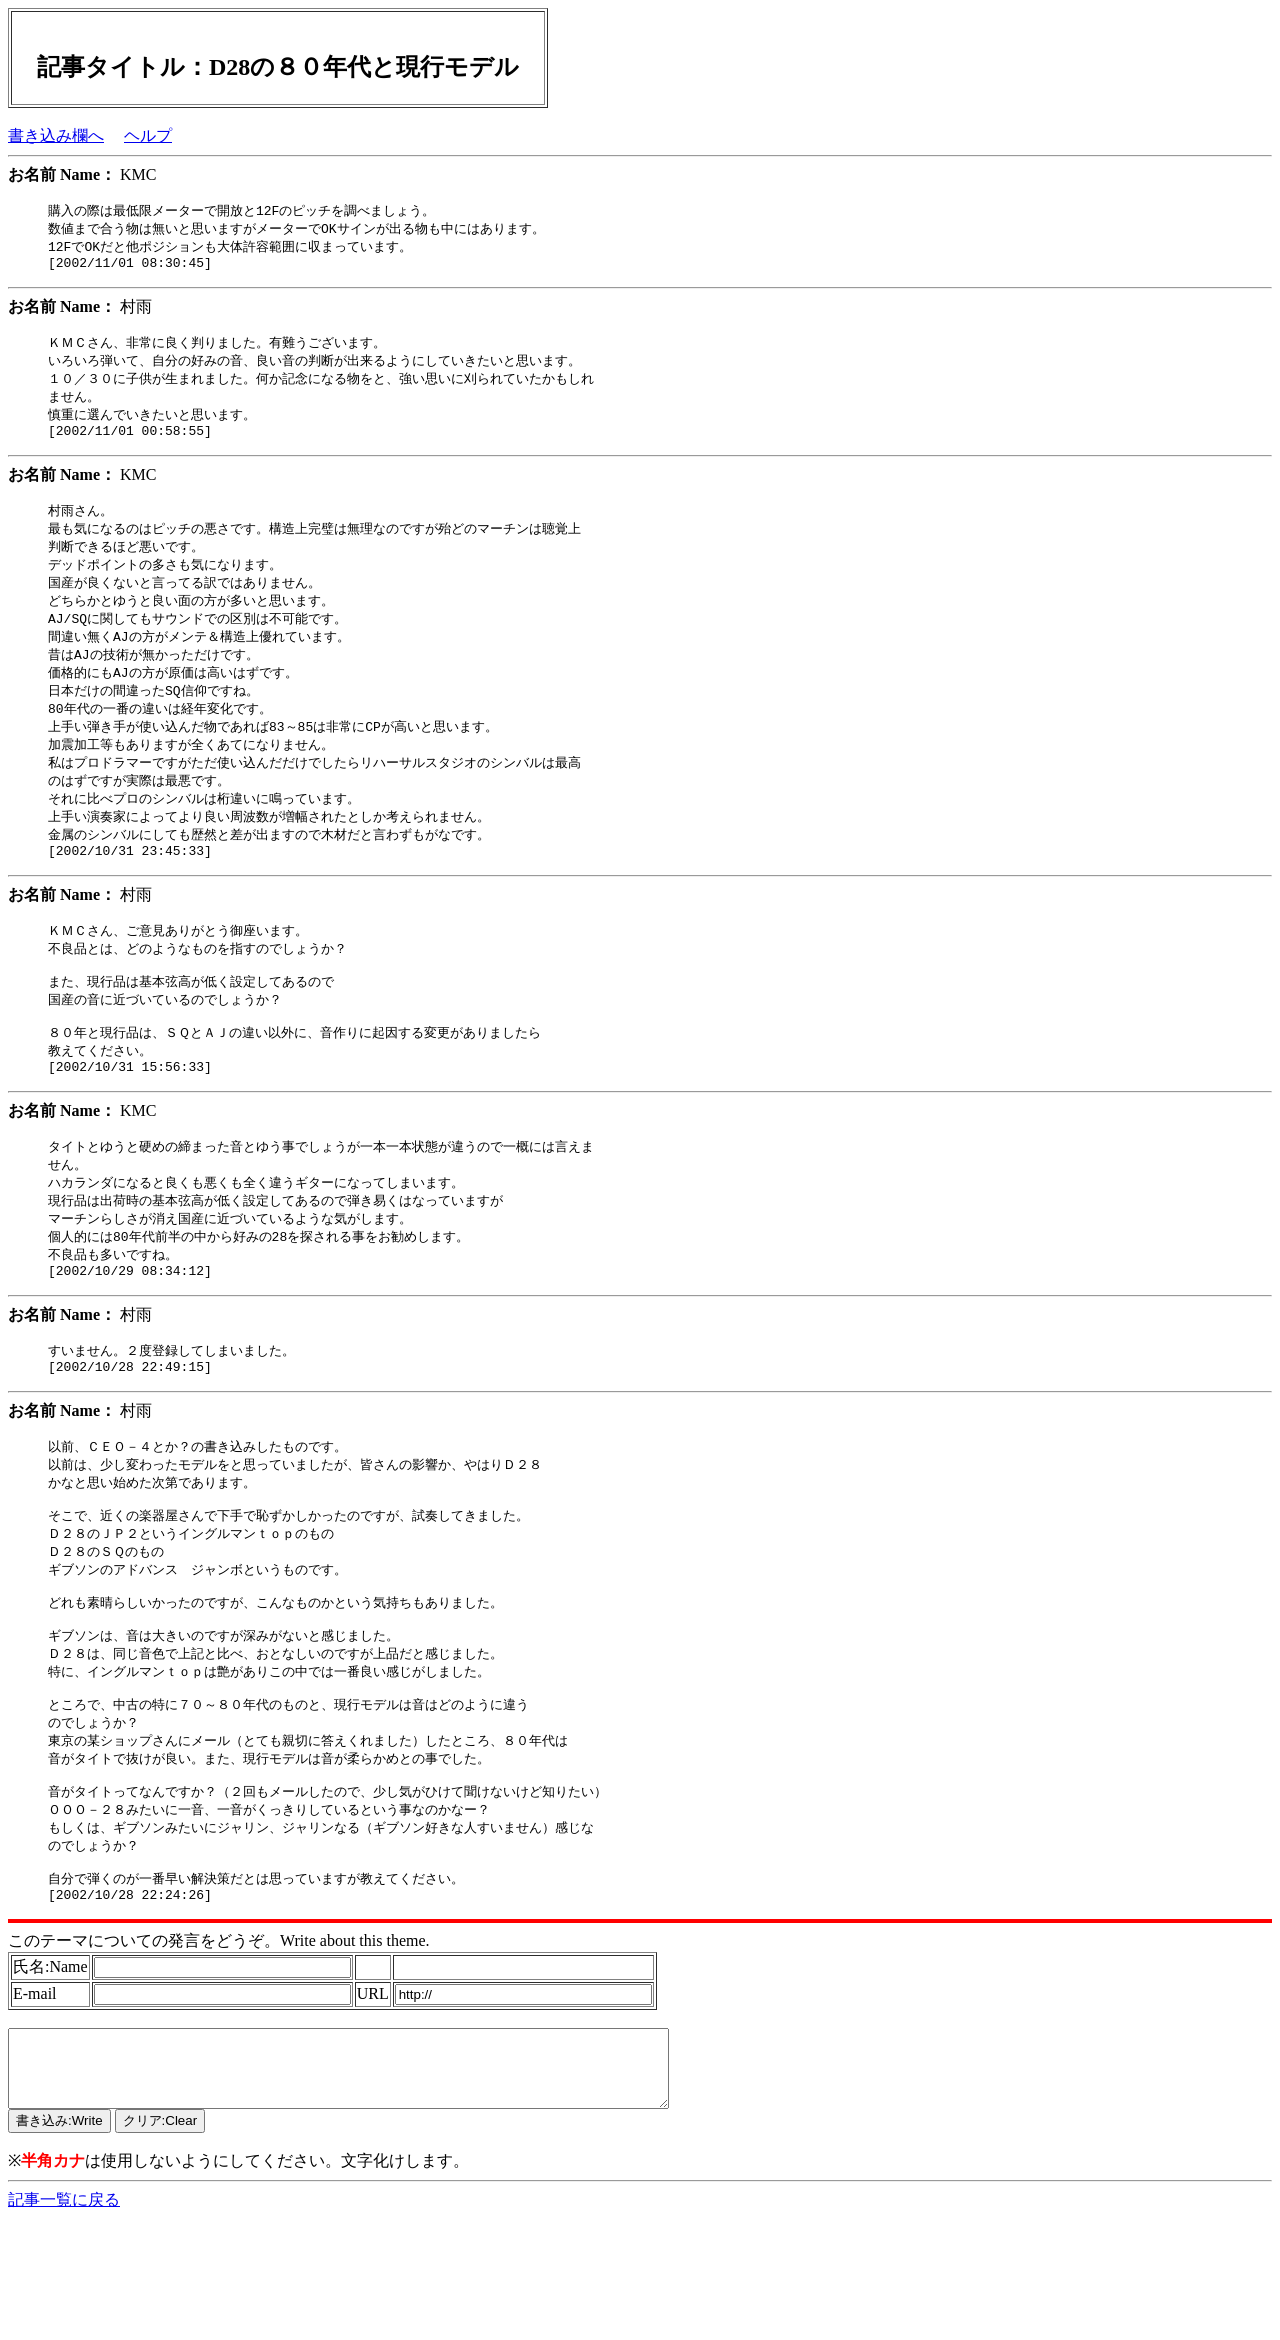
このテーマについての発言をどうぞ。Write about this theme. (219, 2046)
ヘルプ (148, 135)
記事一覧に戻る (64, 2320)
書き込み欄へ (56, 135)
